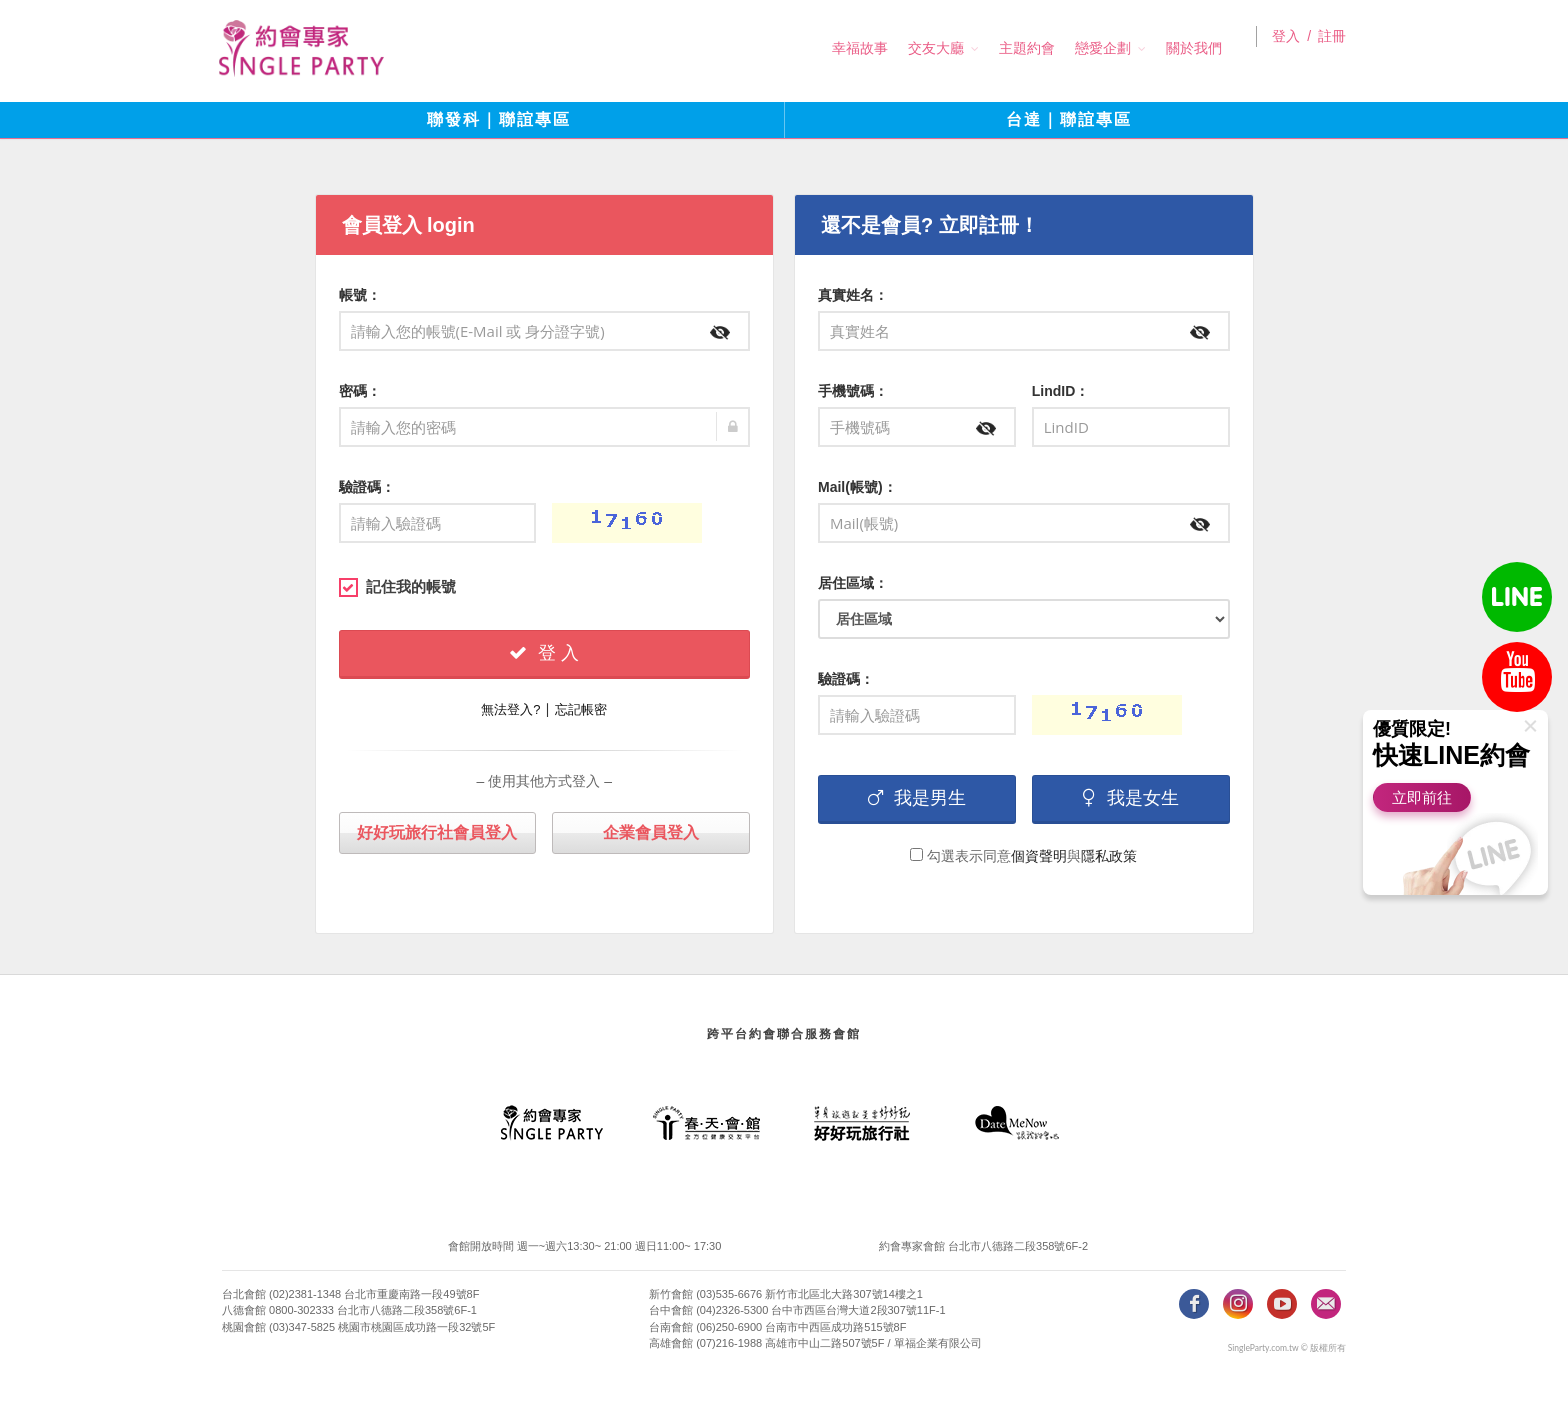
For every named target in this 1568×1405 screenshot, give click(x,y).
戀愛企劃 (1084, 48)
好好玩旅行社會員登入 (437, 832)
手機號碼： (853, 391)
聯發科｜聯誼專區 (499, 119)
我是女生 (1131, 798)
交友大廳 (917, 48)
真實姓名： (853, 295)
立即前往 (1422, 797)
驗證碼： (367, 487)
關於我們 (1175, 48)
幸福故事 (841, 48)
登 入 (544, 653)
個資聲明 (1039, 856)
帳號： (360, 295)
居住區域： (853, 583)
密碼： (360, 391)
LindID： (1061, 391)
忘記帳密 (581, 709)
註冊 (1332, 49)
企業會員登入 (651, 832)
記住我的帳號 (397, 587)
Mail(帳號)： (857, 487)
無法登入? (510, 709)
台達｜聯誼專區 (1069, 119)
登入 (1286, 49)
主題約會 (1008, 48)
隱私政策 (1109, 856)
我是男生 (917, 798)
